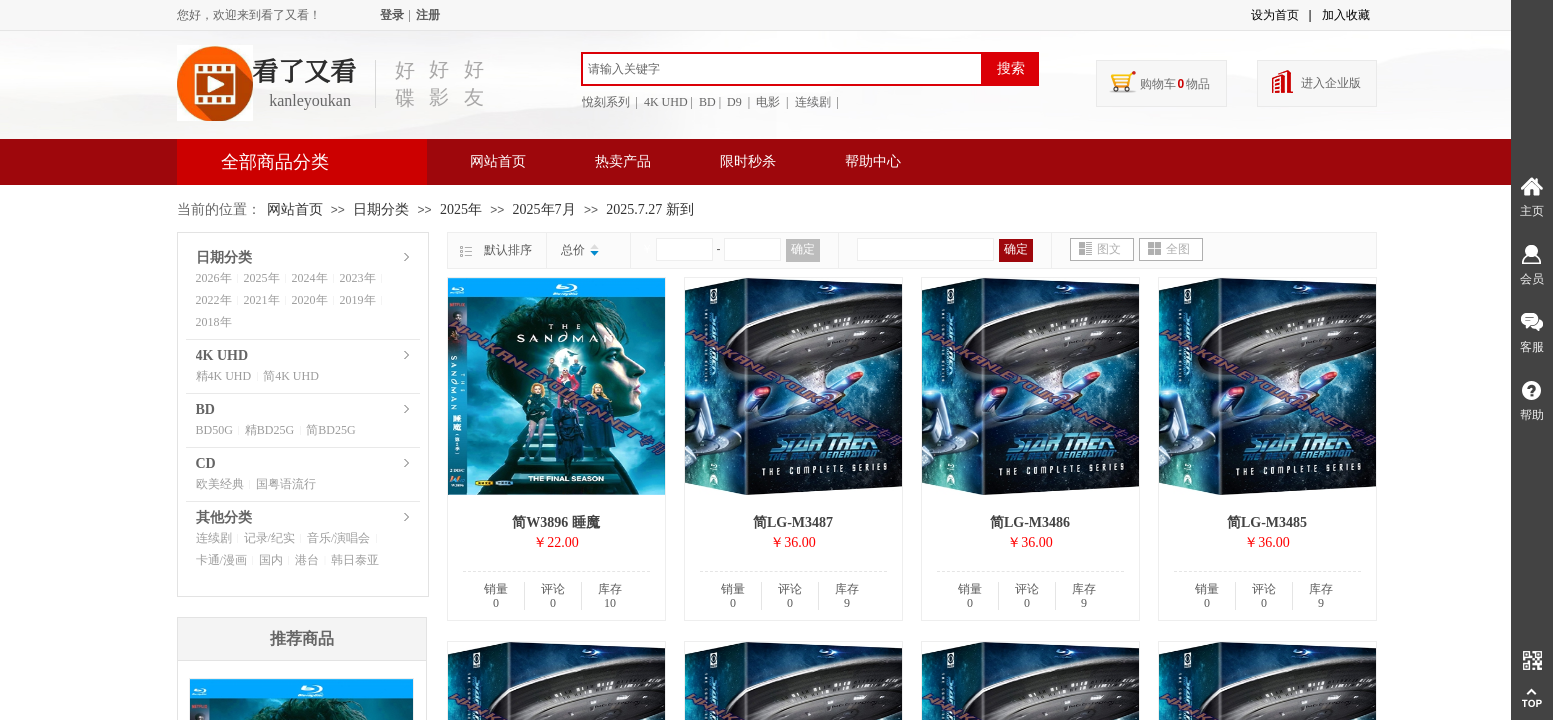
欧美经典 (220, 484)
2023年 (358, 278)
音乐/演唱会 (338, 538)
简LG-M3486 (1030, 522)
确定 (803, 249)
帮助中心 (873, 161)
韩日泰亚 (355, 560)
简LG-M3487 (793, 522)
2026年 (214, 278)
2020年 (310, 300)
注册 (428, 15)
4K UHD (222, 355)
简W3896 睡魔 (556, 522)
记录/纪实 (269, 538)
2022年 (214, 300)
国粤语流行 (286, 484)
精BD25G (269, 430)
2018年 (214, 322)
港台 (307, 560)
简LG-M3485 (1267, 522)
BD (205, 409)
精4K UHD (224, 376)
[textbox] (782, 69)
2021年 (262, 300)
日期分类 (381, 209)
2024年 (310, 278)
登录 (392, 15)
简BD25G (330, 430)
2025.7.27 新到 (650, 209)
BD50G (214, 430)
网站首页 (498, 161)
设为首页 (1275, 15)
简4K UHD (291, 376)
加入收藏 (1346, 15)
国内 (271, 560)
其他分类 (224, 517)
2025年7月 (544, 209)
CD (206, 463)
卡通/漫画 (221, 560)
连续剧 (214, 538)
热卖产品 (623, 161)
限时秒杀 (748, 161)
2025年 (461, 209)
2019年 (358, 300)
